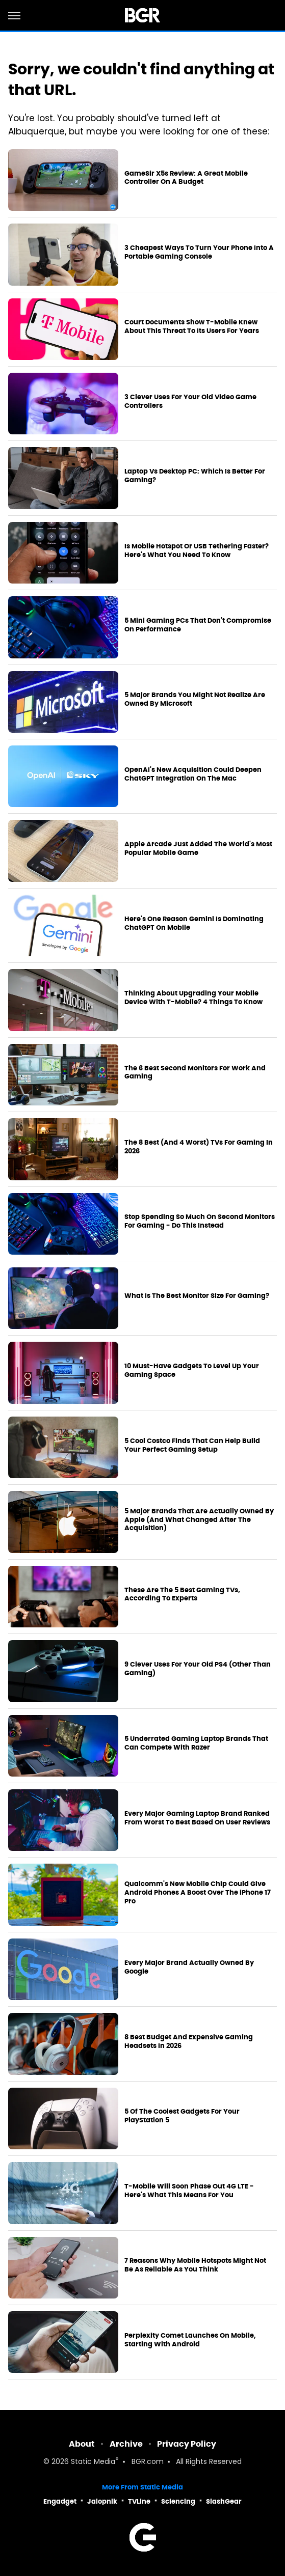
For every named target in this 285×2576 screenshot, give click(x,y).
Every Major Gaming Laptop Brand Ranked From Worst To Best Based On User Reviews (197, 1818)
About (82, 2444)
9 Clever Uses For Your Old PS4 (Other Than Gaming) (197, 1668)
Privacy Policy (186, 2444)
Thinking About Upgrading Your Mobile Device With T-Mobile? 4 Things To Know (193, 997)
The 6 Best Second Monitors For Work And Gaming (195, 1072)
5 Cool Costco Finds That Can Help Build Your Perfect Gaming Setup (192, 1445)
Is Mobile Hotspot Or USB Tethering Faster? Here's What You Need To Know (196, 550)
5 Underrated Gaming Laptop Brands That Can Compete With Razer (196, 1743)
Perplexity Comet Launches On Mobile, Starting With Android (190, 2340)
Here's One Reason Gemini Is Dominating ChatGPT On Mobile (194, 923)
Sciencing (178, 2501)
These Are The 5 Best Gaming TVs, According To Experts (182, 1594)
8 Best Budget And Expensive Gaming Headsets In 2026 (188, 2041)
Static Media (93, 2462)
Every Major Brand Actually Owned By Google (189, 1967)
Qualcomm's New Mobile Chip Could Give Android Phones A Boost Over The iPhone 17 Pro (197, 1892)
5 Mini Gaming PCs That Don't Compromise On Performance (197, 625)
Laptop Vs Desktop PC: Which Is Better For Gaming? (194, 475)
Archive (126, 2444)
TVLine (139, 2501)
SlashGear (224, 2501)
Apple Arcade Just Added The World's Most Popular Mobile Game (198, 848)
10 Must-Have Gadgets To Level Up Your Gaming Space (191, 1370)
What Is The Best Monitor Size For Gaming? (196, 1296)
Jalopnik (102, 2501)
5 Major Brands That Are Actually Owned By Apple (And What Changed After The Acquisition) (199, 1520)
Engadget (59, 2501)
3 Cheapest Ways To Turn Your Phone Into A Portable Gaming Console (199, 252)
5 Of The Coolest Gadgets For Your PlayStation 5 (182, 2116)
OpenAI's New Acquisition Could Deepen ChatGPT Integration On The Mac (193, 774)
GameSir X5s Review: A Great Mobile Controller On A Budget (186, 178)
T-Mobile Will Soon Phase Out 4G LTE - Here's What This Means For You (189, 2190)
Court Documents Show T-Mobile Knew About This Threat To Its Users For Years (191, 326)
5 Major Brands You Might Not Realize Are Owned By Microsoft (194, 699)
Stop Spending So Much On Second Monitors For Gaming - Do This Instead (199, 1221)
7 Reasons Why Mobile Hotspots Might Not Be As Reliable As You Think (195, 2265)
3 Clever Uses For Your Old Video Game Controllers (190, 401)
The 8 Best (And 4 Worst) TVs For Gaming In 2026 (198, 1147)
